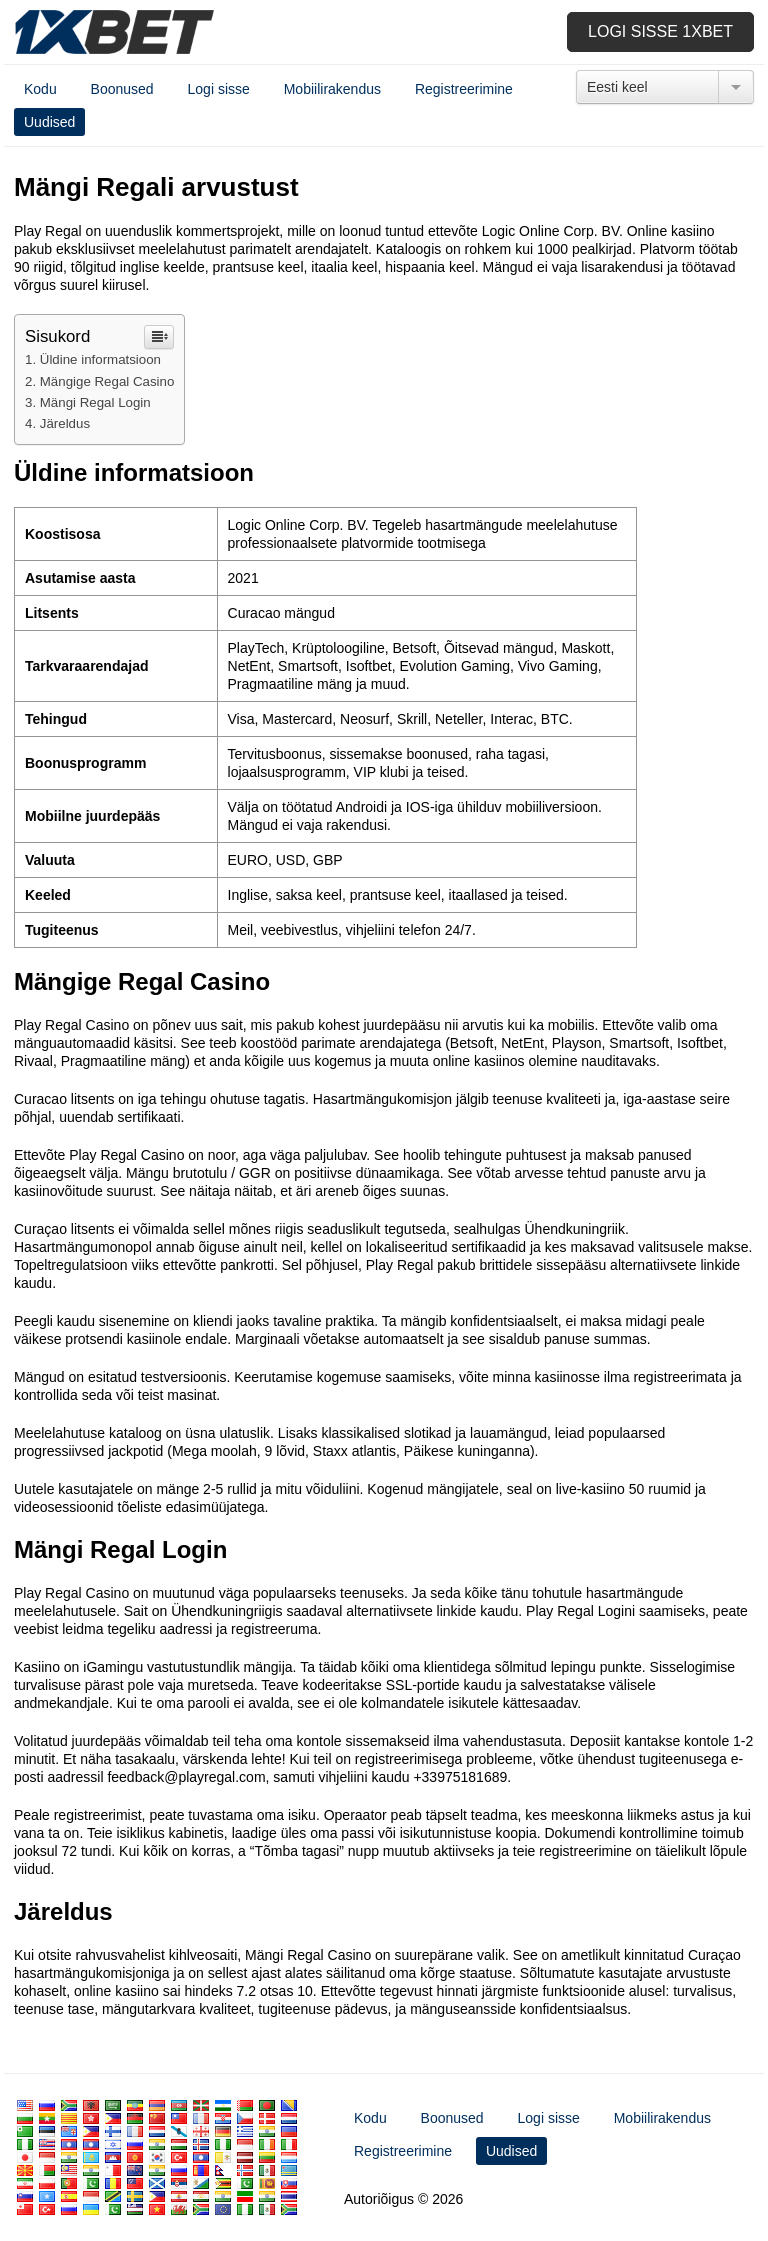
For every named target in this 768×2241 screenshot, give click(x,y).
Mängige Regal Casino (107, 381)
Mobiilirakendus (332, 89)
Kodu (40, 89)
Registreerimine (464, 89)
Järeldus (65, 423)
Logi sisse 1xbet (660, 31)
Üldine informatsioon (100, 359)
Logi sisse (219, 89)
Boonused (122, 89)
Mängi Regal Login (95, 402)
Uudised (49, 122)
